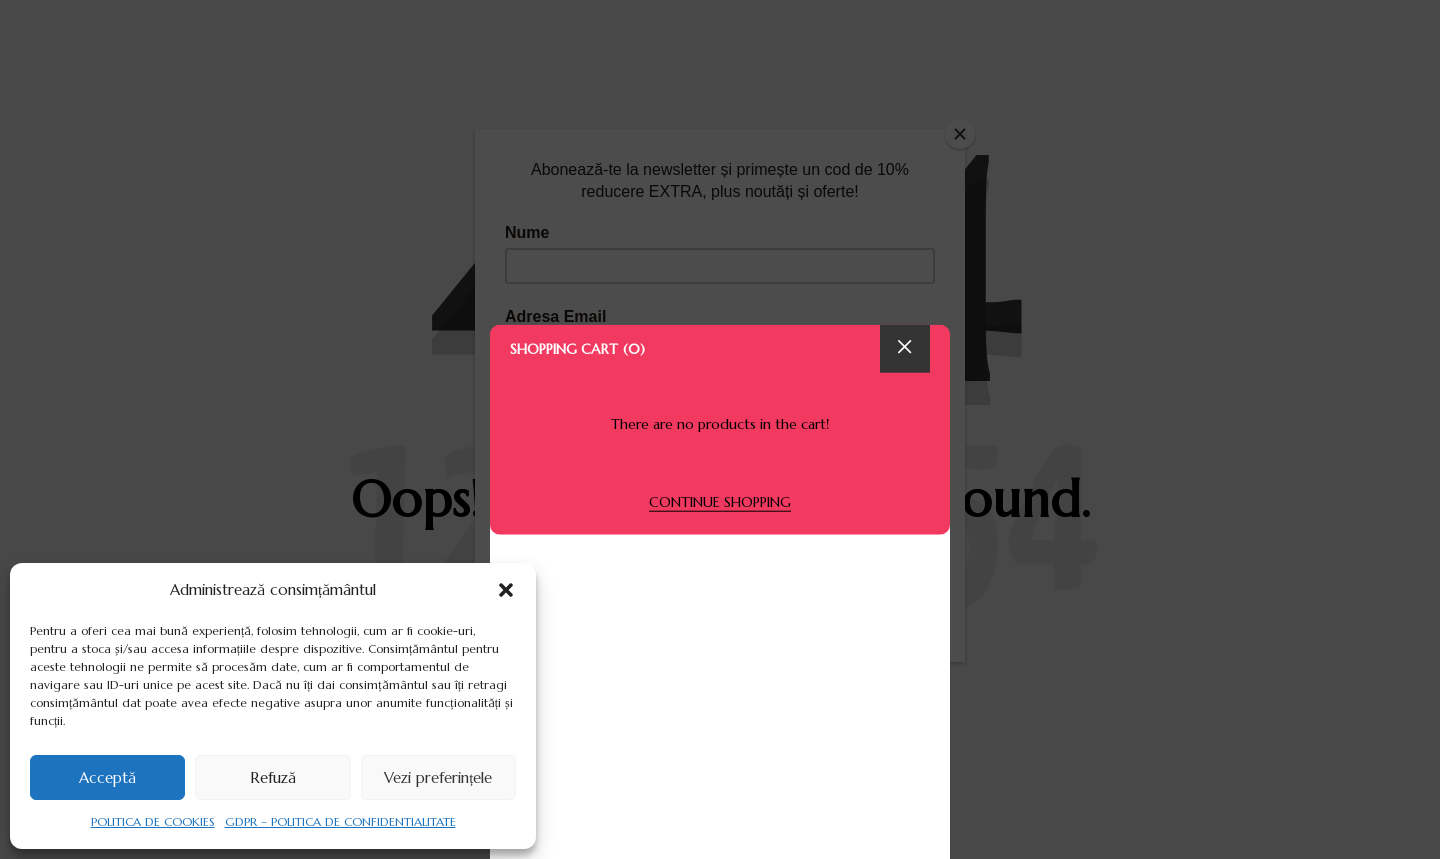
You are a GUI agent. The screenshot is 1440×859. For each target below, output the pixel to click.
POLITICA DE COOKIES (153, 821)
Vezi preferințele (438, 777)
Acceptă (107, 777)
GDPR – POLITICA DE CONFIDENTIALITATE (340, 821)
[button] (506, 590)
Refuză (273, 777)
